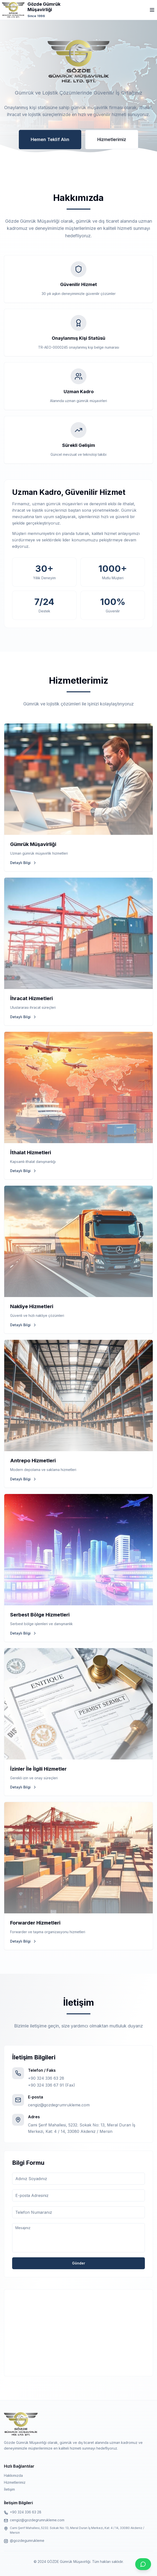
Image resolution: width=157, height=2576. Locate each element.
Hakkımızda (13, 2475)
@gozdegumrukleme (27, 2540)
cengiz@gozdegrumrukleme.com (59, 2104)
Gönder (78, 2263)
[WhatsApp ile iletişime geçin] (143, 2564)
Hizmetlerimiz (111, 139)
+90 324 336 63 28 (46, 2078)
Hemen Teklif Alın (50, 139)
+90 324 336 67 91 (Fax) (51, 2085)
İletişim (9, 2489)
